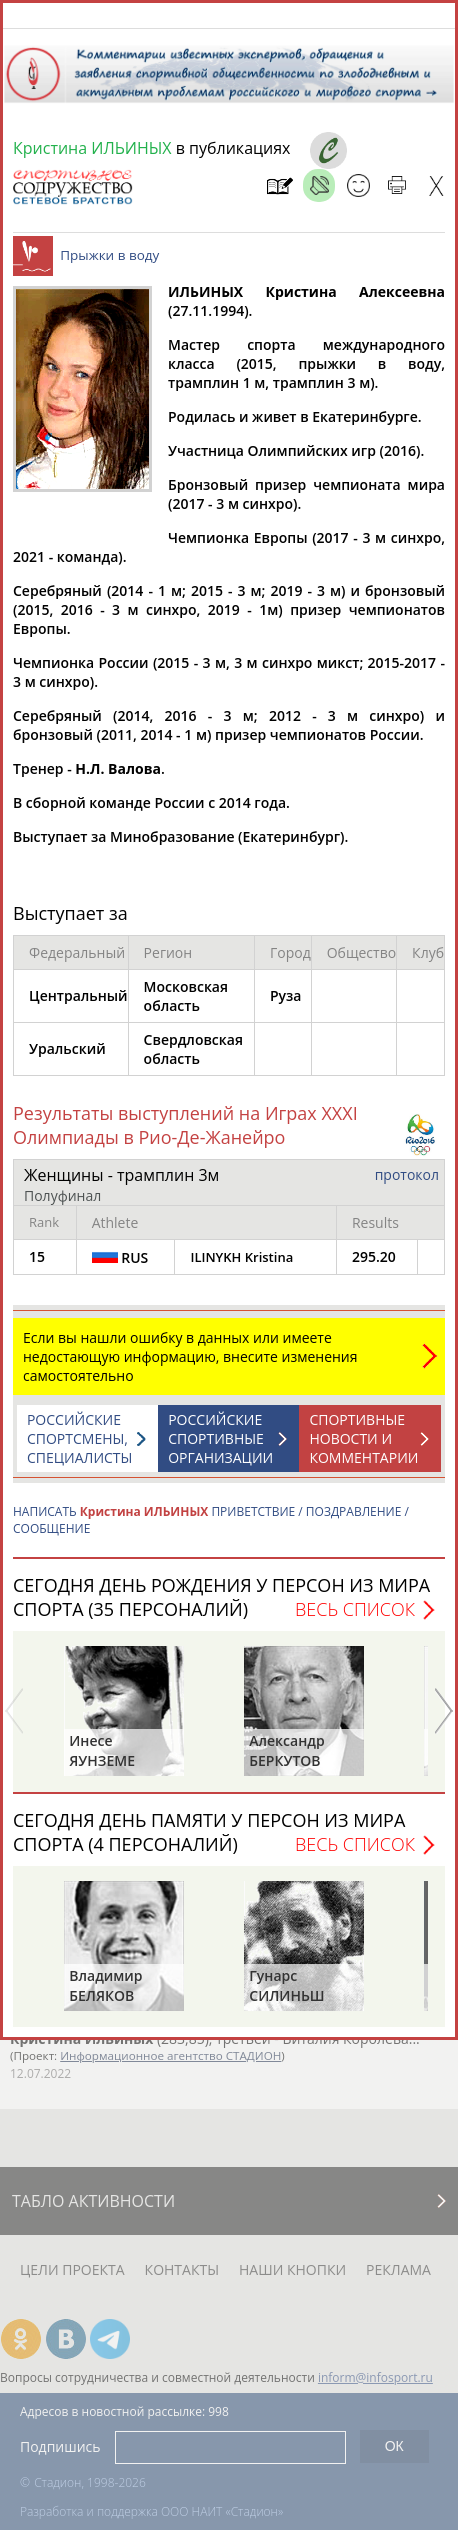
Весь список (355, 1619)
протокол (407, 1184)
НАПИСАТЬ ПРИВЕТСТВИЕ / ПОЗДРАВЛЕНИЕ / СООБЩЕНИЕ (211, 1530)
